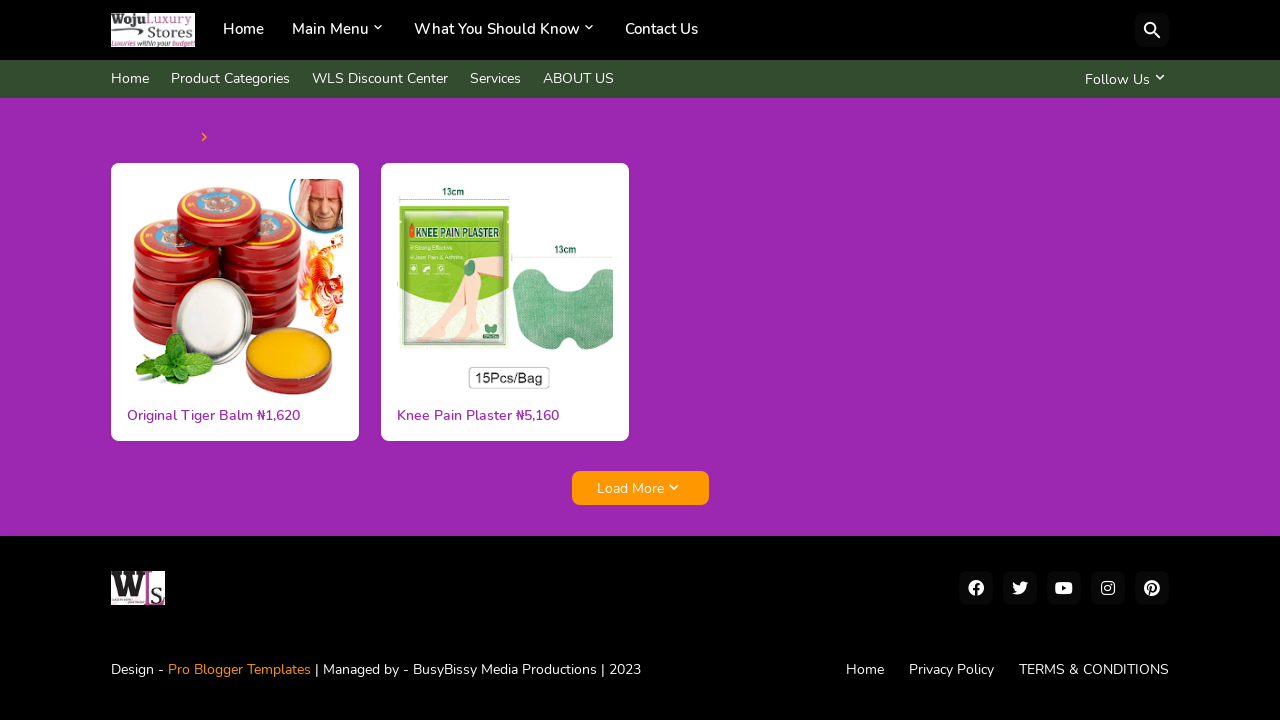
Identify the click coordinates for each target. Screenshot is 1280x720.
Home (243, 29)
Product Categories (230, 78)
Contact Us (661, 29)
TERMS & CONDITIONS (1094, 669)
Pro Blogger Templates (239, 669)
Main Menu (330, 29)
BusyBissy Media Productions (507, 669)
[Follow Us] (1122, 79)
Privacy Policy (951, 669)
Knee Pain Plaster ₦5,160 (478, 416)
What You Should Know (497, 29)
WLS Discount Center (380, 78)
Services (495, 78)
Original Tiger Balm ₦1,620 (213, 416)
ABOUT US (578, 78)
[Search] (1152, 30)
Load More (630, 488)
